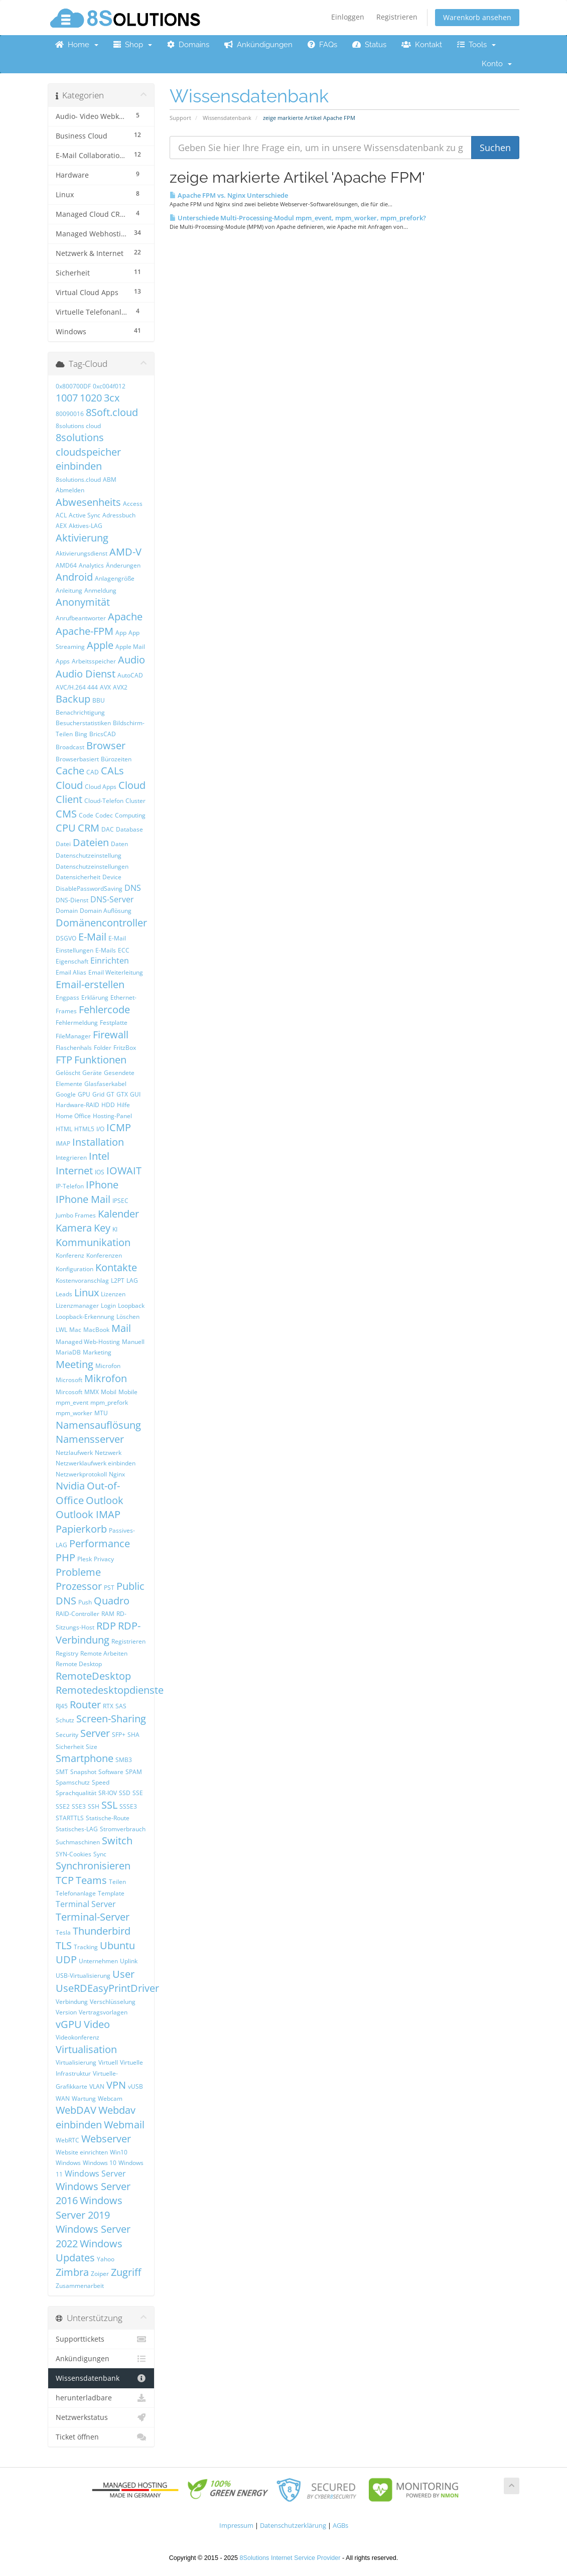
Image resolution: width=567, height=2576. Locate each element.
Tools (476, 44)
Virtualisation (86, 2049)
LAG (132, 1280)
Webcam (110, 2098)
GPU (84, 1094)
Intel (99, 1156)
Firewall (110, 1034)
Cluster (135, 800)
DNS (132, 887)
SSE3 (79, 1806)
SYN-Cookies (73, 1854)
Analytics (91, 565)
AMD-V (125, 552)
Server (95, 1733)
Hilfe (123, 1105)
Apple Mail (130, 646)
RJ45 (62, 1706)
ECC (123, 950)
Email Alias (71, 972)
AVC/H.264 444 (77, 687)
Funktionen (100, 1059)
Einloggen (347, 17)
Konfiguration (74, 1269)
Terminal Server (86, 1904)
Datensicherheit (78, 877)
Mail (121, 1328)
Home (76, 44)
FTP (64, 1059)
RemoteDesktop (93, 1676)
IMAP (63, 1143)
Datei (63, 844)
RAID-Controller (77, 1613)
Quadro (111, 1600)
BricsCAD (102, 734)
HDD (108, 1105)
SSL (109, 1805)
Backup (73, 699)
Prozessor (79, 1586)
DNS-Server (112, 899)
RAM (107, 1613)
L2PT (117, 1280)
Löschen (127, 1316)
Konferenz (70, 1255)
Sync (99, 1854)
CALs (112, 770)
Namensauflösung (98, 1425)
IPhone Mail (83, 1199)
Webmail (124, 2124)
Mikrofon (105, 1378)
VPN (116, 2085)
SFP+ (118, 1734)
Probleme (78, 1572)
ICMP (118, 1127)
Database (129, 829)
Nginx (117, 1474)
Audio (131, 659)
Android (74, 577)
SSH (93, 1806)
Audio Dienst (85, 674)
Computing (130, 815)
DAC (107, 829)
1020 (91, 397)
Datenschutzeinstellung (88, 855)
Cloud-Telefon (103, 800)
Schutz (65, 1720)
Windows (68, 2162)
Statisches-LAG (77, 1829)
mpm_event (72, 1402)
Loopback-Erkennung (85, 1316)
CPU (66, 828)
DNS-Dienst (72, 900)
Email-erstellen (90, 984)
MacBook (96, 1329)
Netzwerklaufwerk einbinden (95, 1463)
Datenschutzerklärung (293, 2525)
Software (110, 1772)
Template (111, 1893)
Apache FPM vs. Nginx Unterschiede (229, 195)
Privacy (104, 1559)
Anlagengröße (114, 578)
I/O (100, 1129)
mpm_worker (74, 1413)
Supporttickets (101, 2339)
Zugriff (126, 2272)
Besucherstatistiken (83, 723)
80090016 (70, 414)
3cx (111, 397)
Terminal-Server (92, 1917)
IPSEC (120, 1200)
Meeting (74, 1364)
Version (66, 2012)
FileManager (73, 1036)
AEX (61, 525)
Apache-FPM (84, 631)
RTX (108, 1706)
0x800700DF (73, 386)
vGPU (69, 2024)
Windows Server (95, 2173)
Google (66, 1094)
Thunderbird (101, 1931)
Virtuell (108, 2062)
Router (85, 1704)
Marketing (97, 1352)
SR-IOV (107, 1793)
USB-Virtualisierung (83, 1975)
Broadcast (70, 747)
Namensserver (90, 1439)
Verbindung (72, 2001)
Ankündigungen (258, 44)
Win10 (118, 2152)
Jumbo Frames (76, 1215)
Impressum (236, 2525)
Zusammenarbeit (80, 2285)
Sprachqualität (76, 1793)
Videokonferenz (77, 2037)
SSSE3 (128, 1806)
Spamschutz (73, 1782)
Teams (91, 1880)
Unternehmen (98, 1961)
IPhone (102, 1184)
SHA (133, 1734)
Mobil (108, 1392)
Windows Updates (89, 2251)
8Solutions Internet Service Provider (290, 2557)
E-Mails (105, 950)
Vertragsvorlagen (103, 2012)
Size (91, 1746)
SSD (124, 1793)
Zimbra (72, 2272)
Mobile (127, 1392)
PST (109, 1587)
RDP (106, 1626)
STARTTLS (70, 1818)
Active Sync (84, 515)
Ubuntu (117, 1945)
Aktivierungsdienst (81, 553)
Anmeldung (100, 590)
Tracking (86, 1947)
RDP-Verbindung (98, 1633)
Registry (67, 1653)
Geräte (92, 1072)
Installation (98, 1142)
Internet (74, 1170)
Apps (63, 661)
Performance (99, 1543)
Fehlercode (104, 1009)
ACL (61, 515)
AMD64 (66, 565)
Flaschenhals (74, 1047)
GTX (122, 1094)
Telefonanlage (76, 1893)
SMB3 (123, 1759)
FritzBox (124, 1047)
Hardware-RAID (77, 1105)
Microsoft (69, 1380)
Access (133, 503)
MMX (91, 1392)
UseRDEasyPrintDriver (107, 1988)
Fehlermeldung (77, 1022)
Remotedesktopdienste (110, 1690)
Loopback (131, 1305)
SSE (137, 1793)
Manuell (133, 1341)
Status (369, 44)
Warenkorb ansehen (477, 17)
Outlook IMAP (88, 1514)
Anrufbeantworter (81, 618)
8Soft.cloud (112, 412)
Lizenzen (113, 1294)
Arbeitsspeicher (94, 661)
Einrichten (109, 960)
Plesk (84, 1559)
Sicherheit (70, 1746)
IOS (99, 1172)
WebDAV (76, 2110)
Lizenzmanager (77, 1305)
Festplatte (113, 1022)
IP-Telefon (70, 1186)
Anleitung (69, 590)
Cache (70, 770)
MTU (101, 1413)
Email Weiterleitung (115, 972)
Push (85, 1602)
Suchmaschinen (78, 1842)
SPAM (133, 1772)
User (123, 1974)
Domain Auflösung (105, 910)
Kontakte (116, 1267)
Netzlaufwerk (74, 1452)
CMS (66, 814)
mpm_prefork (109, 1402)
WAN (63, 2098)
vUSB (135, 2086)
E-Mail (92, 936)
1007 (67, 397)
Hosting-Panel (112, 1116)
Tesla (63, 1932)
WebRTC (67, 2140)
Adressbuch (118, 515)
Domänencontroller (101, 922)
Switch (117, 1840)
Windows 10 (99, 2162)
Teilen (117, 1881)
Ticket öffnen (101, 2437)
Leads (64, 1294)
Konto (497, 63)
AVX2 (120, 687)
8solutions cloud (78, 426)
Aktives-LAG (85, 525)
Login (108, 1305)
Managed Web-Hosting (88, 1341)
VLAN (96, 2086)
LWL (61, 1329)
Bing (81, 734)
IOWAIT (123, 1170)
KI (114, 1229)
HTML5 (84, 1129)
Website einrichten (82, 2152)
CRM (88, 828)
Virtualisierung (76, 2062)
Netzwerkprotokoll (81, 1474)
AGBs (340, 2525)
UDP (66, 1959)
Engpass (67, 997)
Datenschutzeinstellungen (92, 866)
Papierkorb (81, 1529)
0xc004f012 (109, 386)
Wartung (84, 2098)
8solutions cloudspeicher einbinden (88, 452)
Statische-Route (107, 1818)
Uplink (128, 1961)
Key (102, 1228)
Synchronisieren (93, 1865)
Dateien (91, 842)
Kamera (74, 1228)
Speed (100, 1782)
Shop (132, 44)
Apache (125, 616)
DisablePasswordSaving (89, 888)
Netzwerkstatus (101, 2417)
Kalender (118, 1214)
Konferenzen (104, 1255)
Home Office (73, 1116)
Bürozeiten (116, 759)
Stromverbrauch (123, 1829)
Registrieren (396, 17)
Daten (119, 844)
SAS (120, 1706)
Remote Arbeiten (103, 1653)
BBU (98, 700)
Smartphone (84, 1758)
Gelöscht (68, 1072)
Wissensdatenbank (227, 117)
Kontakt (421, 44)
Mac (75, 1329)
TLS (64, 1945)
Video (97, 2024)
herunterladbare (101, 2398)
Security (67, 1734)
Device (111, 877)
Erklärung (94, 997)
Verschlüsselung (112, 2001)
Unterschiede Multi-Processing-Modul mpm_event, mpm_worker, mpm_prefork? (298, 217)
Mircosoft (69, 1392)
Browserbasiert (77, 759)
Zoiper (100, 2273)
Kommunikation (93, 1242)
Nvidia (70, 1486)
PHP (65, 1557)
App (120, 632)
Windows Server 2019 (89, 2208)
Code (86, 815)
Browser (105, 745)
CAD (92, 772)
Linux (86, 1292)
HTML (64, 1129)
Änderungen (123, 565)
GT (110, 1094)
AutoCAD (130, 675)
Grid (98, 1094)
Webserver (106, 2138)
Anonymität (83, 602)
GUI (135, 1094)
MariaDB (68, 1352)
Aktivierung (82, 538)
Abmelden (70, 490)
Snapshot (83, 1772)
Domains (188, 44)
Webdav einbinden (95, 2117)
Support (180, 117)
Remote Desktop (79, 1664)
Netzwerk (108, 1452)
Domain (67, 910)
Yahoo (105, 2259)
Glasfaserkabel (105, 1083)
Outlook (104, 1500)
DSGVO (66, 938)
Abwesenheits (88, 502)
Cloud (69, 785)
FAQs (322, 44)
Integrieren (71, 1157)
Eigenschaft (72, 961)
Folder (102, 1047)
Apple (100, 645)
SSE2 (63, 1806)
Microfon (107, 1366)
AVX (105, 687)
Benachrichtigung (80, 712)
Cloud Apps (100, 786)
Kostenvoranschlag (82, 1280)
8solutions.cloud (78, 479)
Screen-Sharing (111, 1718)
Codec (104, 815)
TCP (65, 1880)
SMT (62, 1772)
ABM (109, 479)
